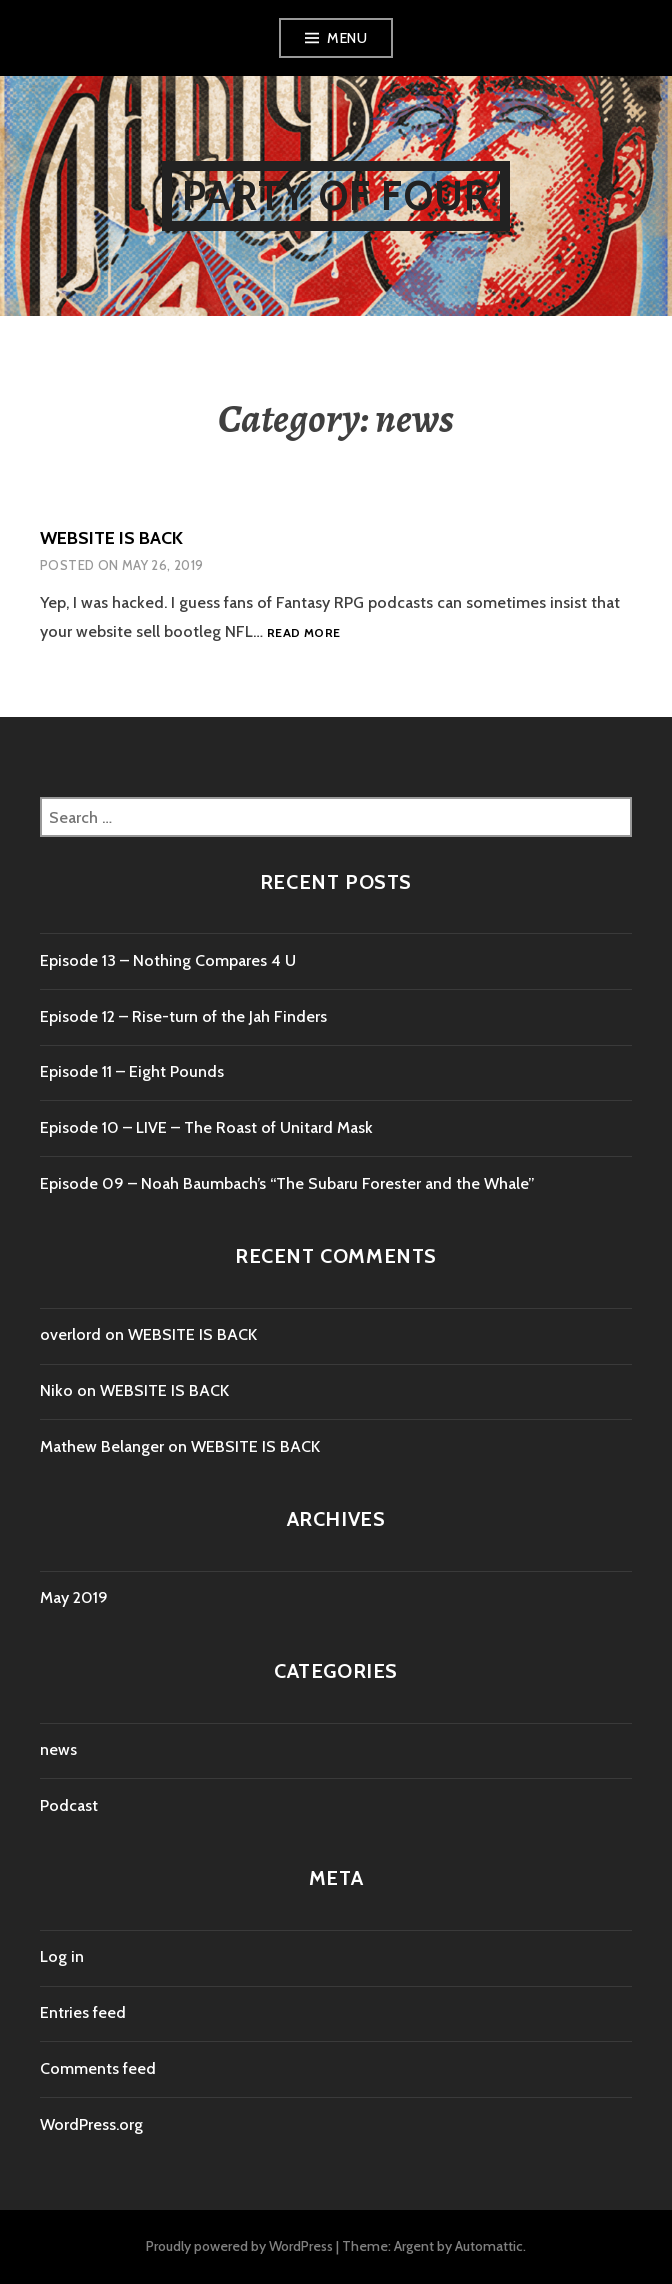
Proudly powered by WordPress (239, 2246)
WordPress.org (91, 2124)
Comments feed (98, 2068)
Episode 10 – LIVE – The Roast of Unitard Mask (206, 1127)
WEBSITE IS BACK (111, 538)
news (58, 1749)
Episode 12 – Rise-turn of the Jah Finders (183, 1016)
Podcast (69, 1805)
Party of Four (336, 195)
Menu (347, 38)
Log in (62, 1956)
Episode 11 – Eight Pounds (132, 1071)
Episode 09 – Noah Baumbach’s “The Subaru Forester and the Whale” (287, 1183)
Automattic (489, 2246)
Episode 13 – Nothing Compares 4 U (168, 960)
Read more (303, 633)
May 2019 (74, 1597)
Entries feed (83, 2012)
